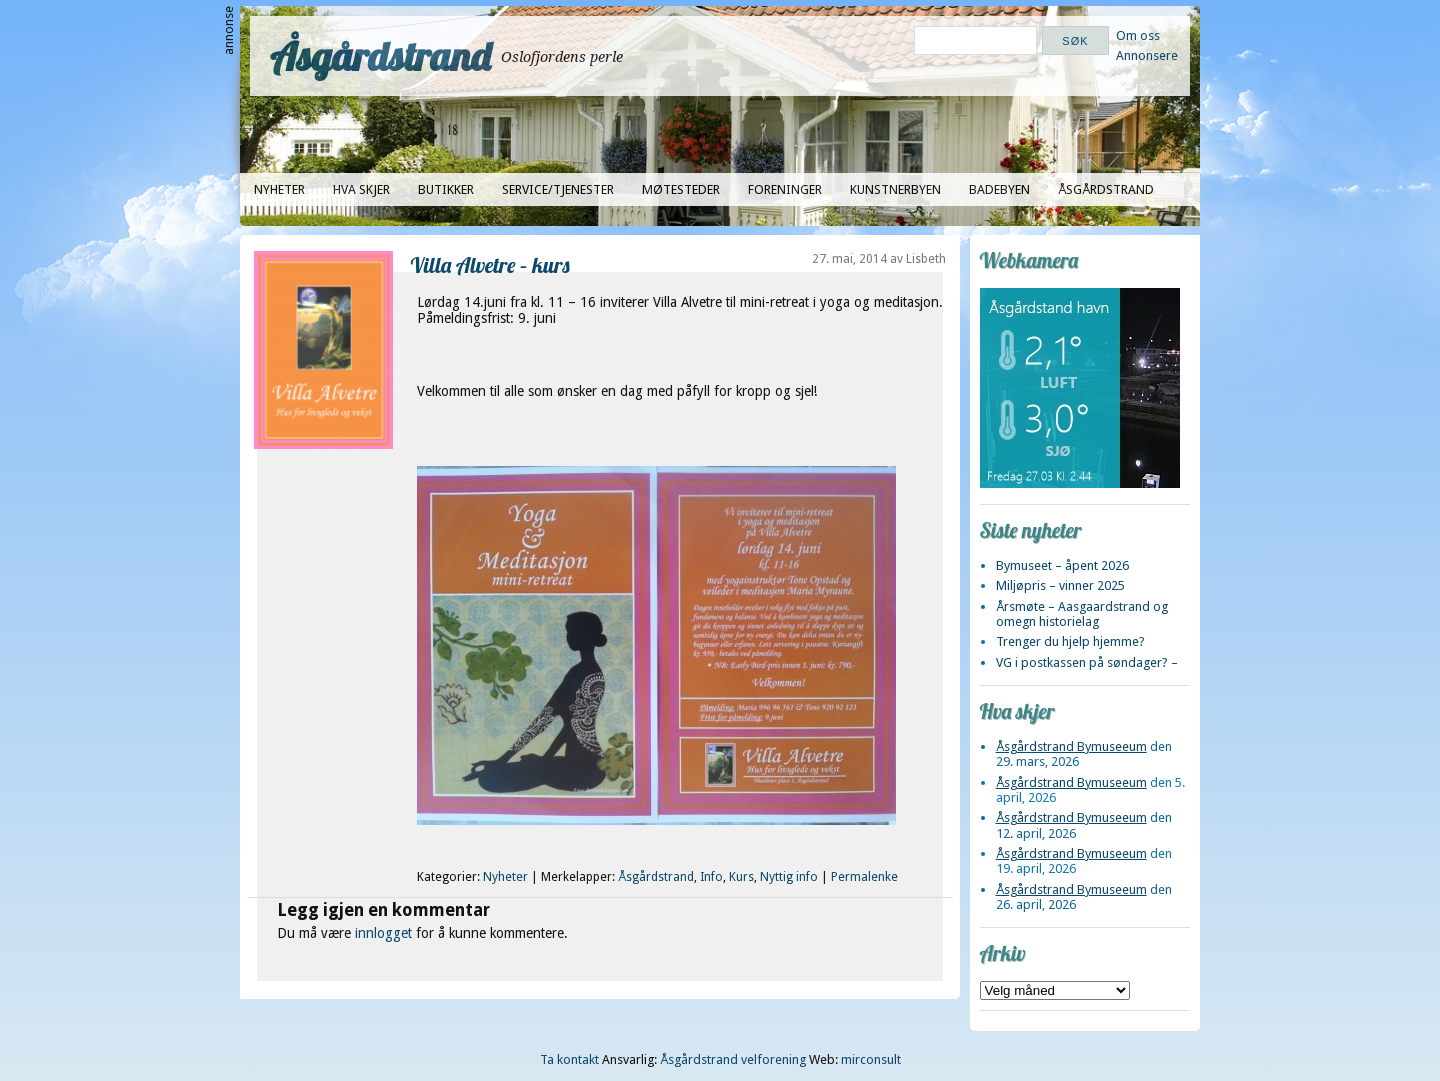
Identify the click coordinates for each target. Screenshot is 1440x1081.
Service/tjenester (558, 189)
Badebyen (999, 189)
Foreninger (785, 189)
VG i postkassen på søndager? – (1087, 662)
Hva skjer (361, 189)
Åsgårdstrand (380, 56)
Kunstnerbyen (895, 189)
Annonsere (1147, 55)
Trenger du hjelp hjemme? (1070, 641)
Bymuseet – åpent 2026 (1062, 565)
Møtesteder (681, 189)
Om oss (1138, 35)
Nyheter (279, 189)
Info (711, 877)
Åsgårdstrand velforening (733, 1059)
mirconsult (871, 1059)
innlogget (383, 933)
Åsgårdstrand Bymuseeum (1071, 746)
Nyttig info (789, 877)
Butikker (446, 189)
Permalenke (864, 877)
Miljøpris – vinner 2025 (1060, 585)
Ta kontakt (569, 1059)
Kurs (741, 877)
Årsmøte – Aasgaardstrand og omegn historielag (1082, 614)
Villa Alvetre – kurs (490, 264)
